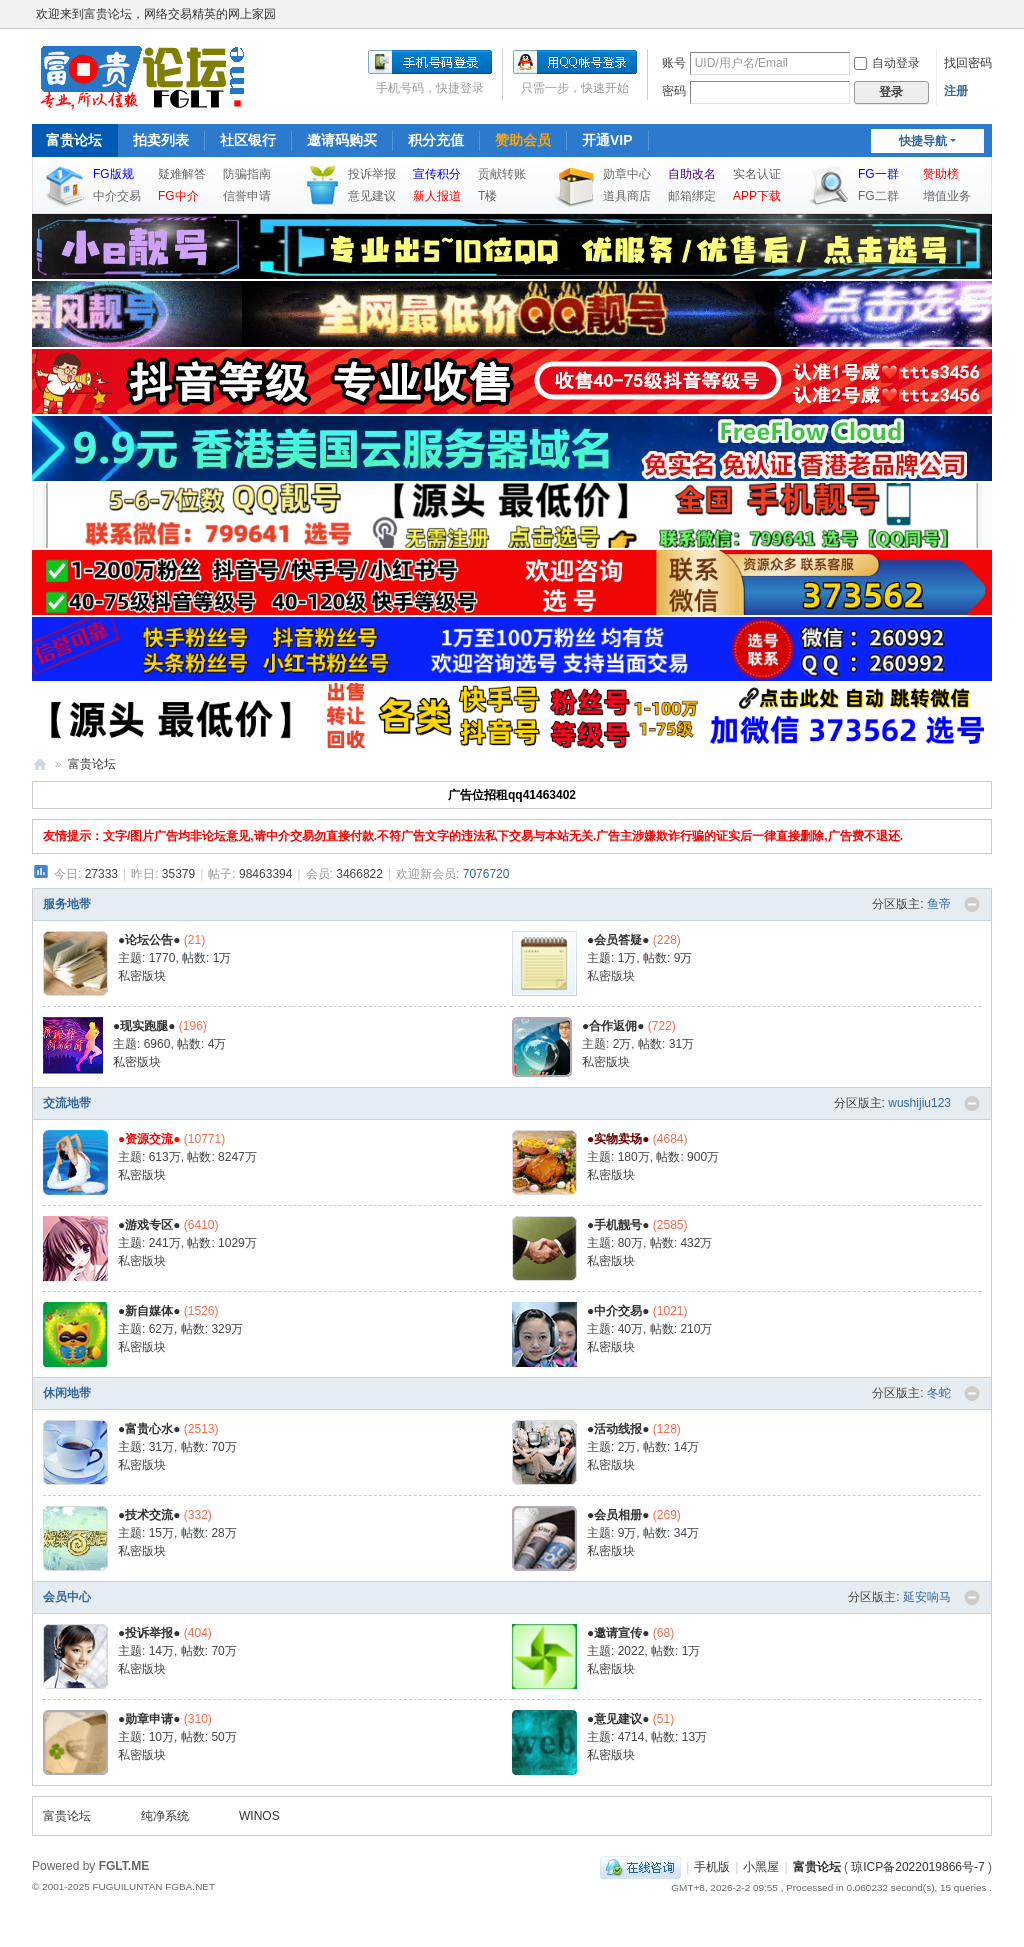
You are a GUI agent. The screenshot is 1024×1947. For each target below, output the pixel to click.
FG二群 (878, 196)
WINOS (259, 1816)
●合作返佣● (613, 1026)
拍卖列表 (161, 140)
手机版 (712, 1867)
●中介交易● (618, 1311)
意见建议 (372, 196)
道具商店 (627, 196)
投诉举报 (372, 174)
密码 (674, 91)
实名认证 (757, 174)
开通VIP (607, 140)
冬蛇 (939, 1393)
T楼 (487, 196)
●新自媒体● (149, 1311)
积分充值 (436, 140)
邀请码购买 (342, 140)
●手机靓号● (618, 1225)
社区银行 (248, 140)
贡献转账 (502, 174)
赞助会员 (523, 140)
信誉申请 (247, 196)
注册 (956, 91)
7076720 (486, 874)
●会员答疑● (618, 940)
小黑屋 (761, 1867)
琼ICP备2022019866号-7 (917, 1867)
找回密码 (968, 63)
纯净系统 (165, 1816)
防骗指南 (247, 174)
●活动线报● (618, 1429)
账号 (674, 63)
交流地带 (67, 1103)
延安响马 (927, 1597)
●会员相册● (618, 1515)
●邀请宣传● (618, 1633)
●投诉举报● (149, 1633)
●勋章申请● (149, 1719)
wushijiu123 (919, 1103)
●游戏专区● (149, 1225)
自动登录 (887, 63)
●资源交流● (149, 1139)
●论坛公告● (149, 940)
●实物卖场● (618, 1139)
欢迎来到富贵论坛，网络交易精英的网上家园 (156, 14)
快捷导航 (923, 141)
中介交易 (117, 196)
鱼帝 (939, 904)
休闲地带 (67, 1393)
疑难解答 (182, 174)
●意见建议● (618, 1719)
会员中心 (67, 1597)
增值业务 (947, 196)
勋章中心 (627, 174)
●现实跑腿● (144, 1026)
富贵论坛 (74, 140)
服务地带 (67, 904)
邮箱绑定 (692, 196)
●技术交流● (149, 1515)
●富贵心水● (149, 1429)
